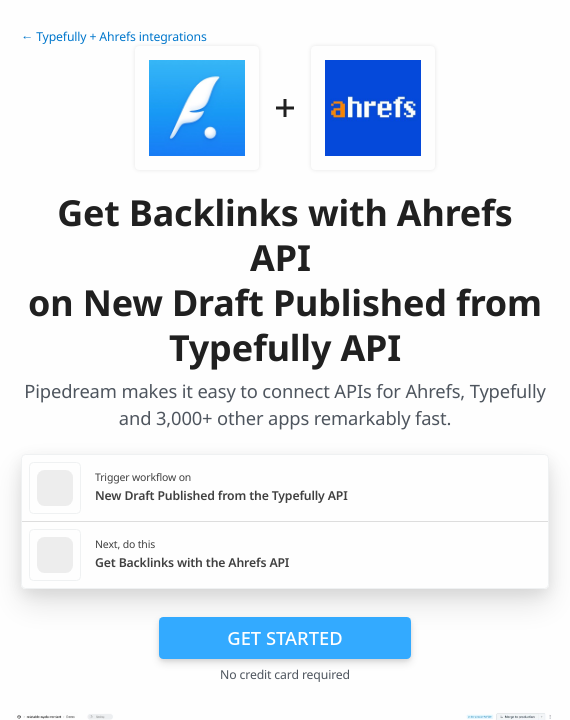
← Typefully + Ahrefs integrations (114, 36)
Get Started (284, 637)
